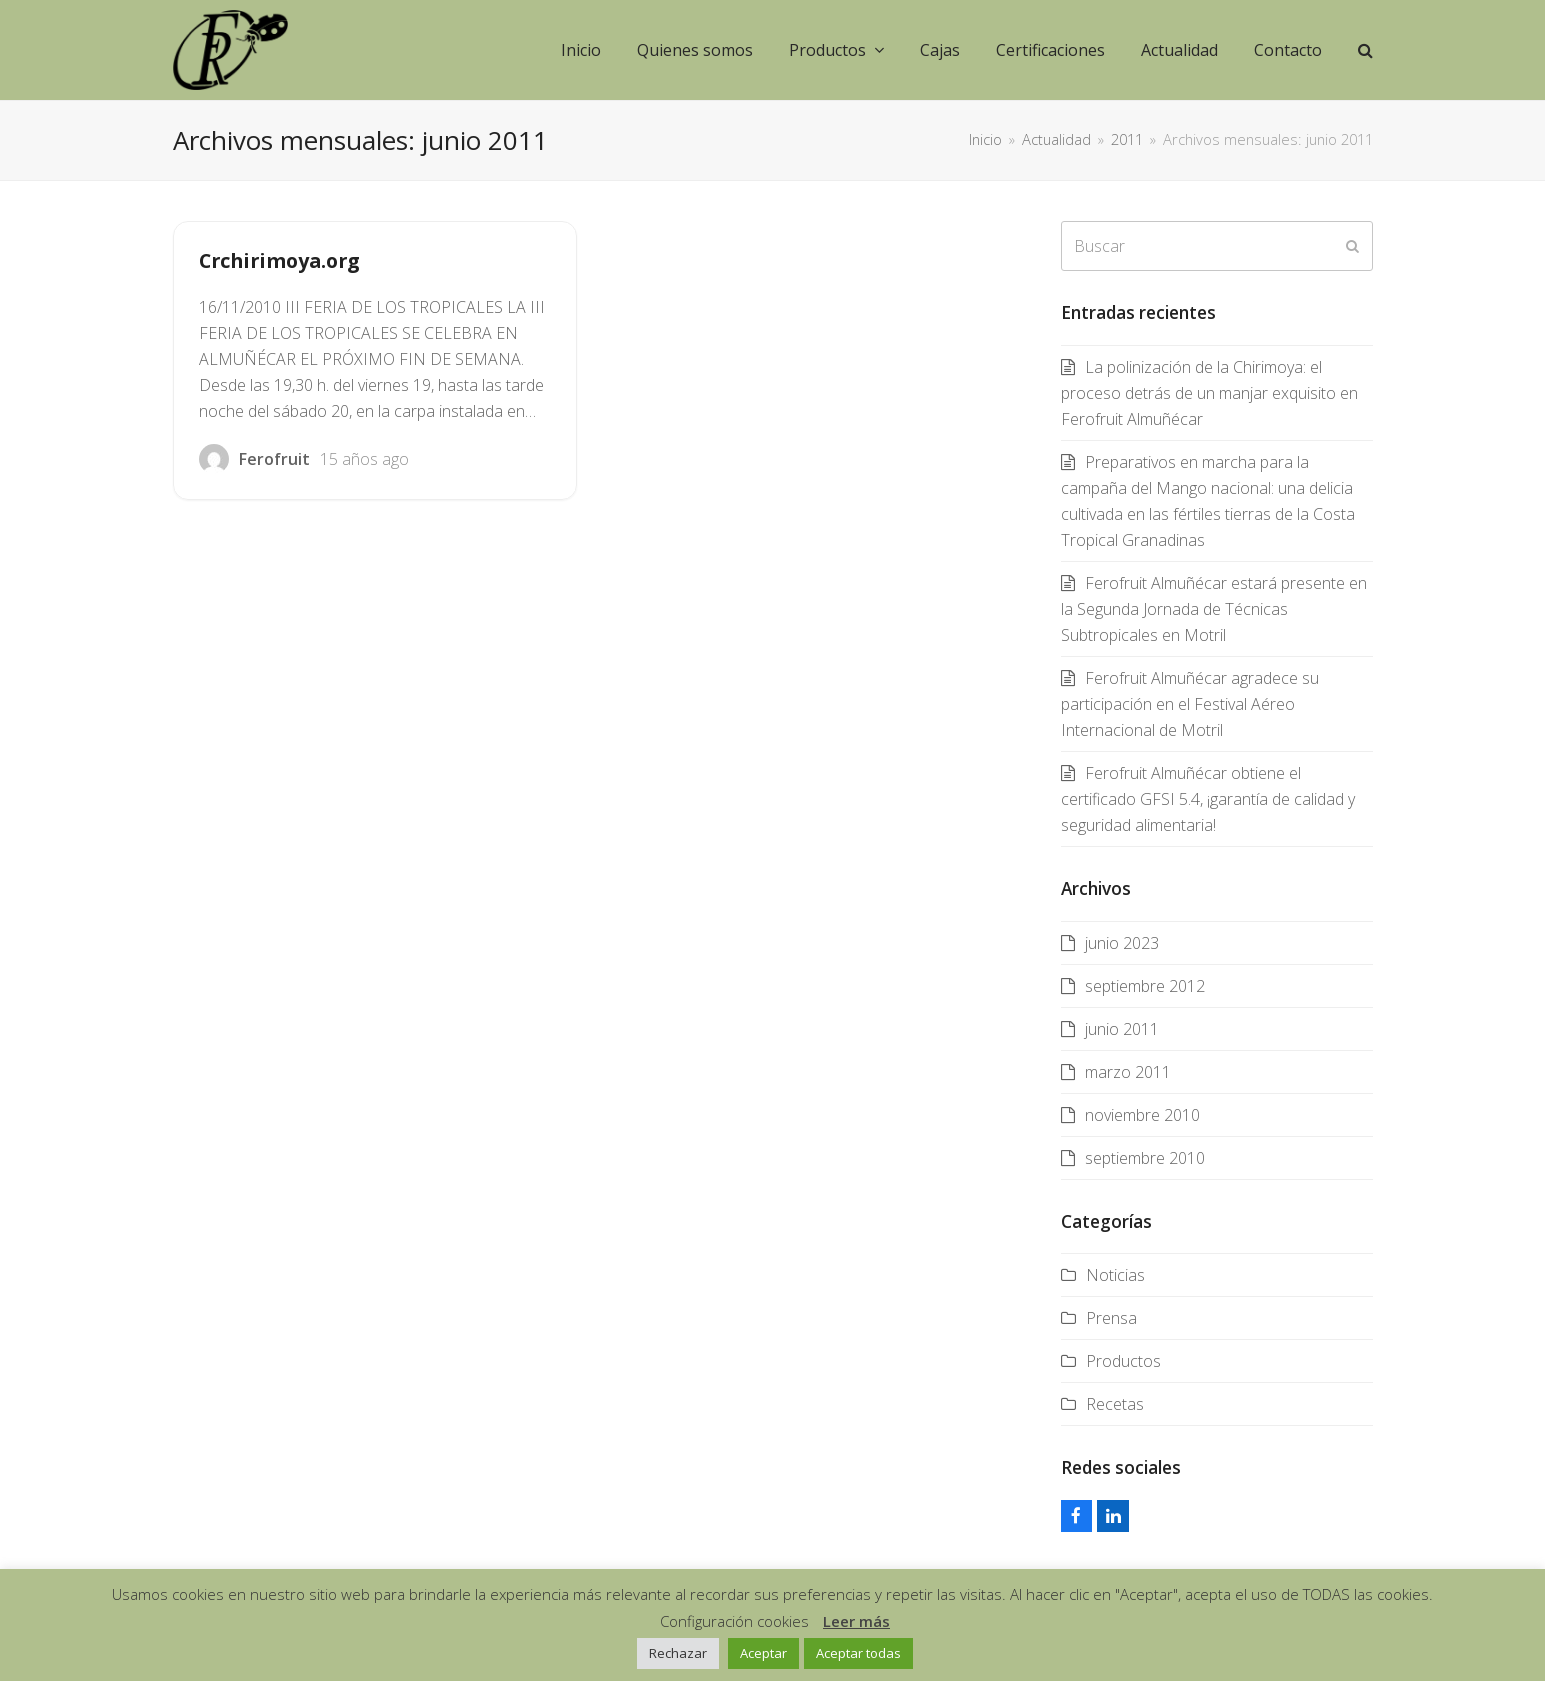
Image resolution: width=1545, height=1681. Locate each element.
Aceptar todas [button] (858, 1653)
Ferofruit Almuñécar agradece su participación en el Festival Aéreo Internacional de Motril (1190, 704)
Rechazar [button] (678, 1653)
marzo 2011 (1128, 1072)
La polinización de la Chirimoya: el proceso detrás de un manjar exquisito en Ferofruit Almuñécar (1209, 393)
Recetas (1115, 1404)
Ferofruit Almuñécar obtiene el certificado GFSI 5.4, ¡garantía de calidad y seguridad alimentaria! (1208, 799)
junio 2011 (1122, 1029)
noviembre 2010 (1142, 1115)
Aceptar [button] (763, 1653)
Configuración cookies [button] (734, 1621)
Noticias (1115, 1275)
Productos (1123, 1361)
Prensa (1111, 1318)
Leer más (856, 1621)
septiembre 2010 (1145, 1158)
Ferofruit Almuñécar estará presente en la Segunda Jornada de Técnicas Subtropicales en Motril (1214, 609)
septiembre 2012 (1145, 986)
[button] (1365, 50)
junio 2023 (1122, 943)
